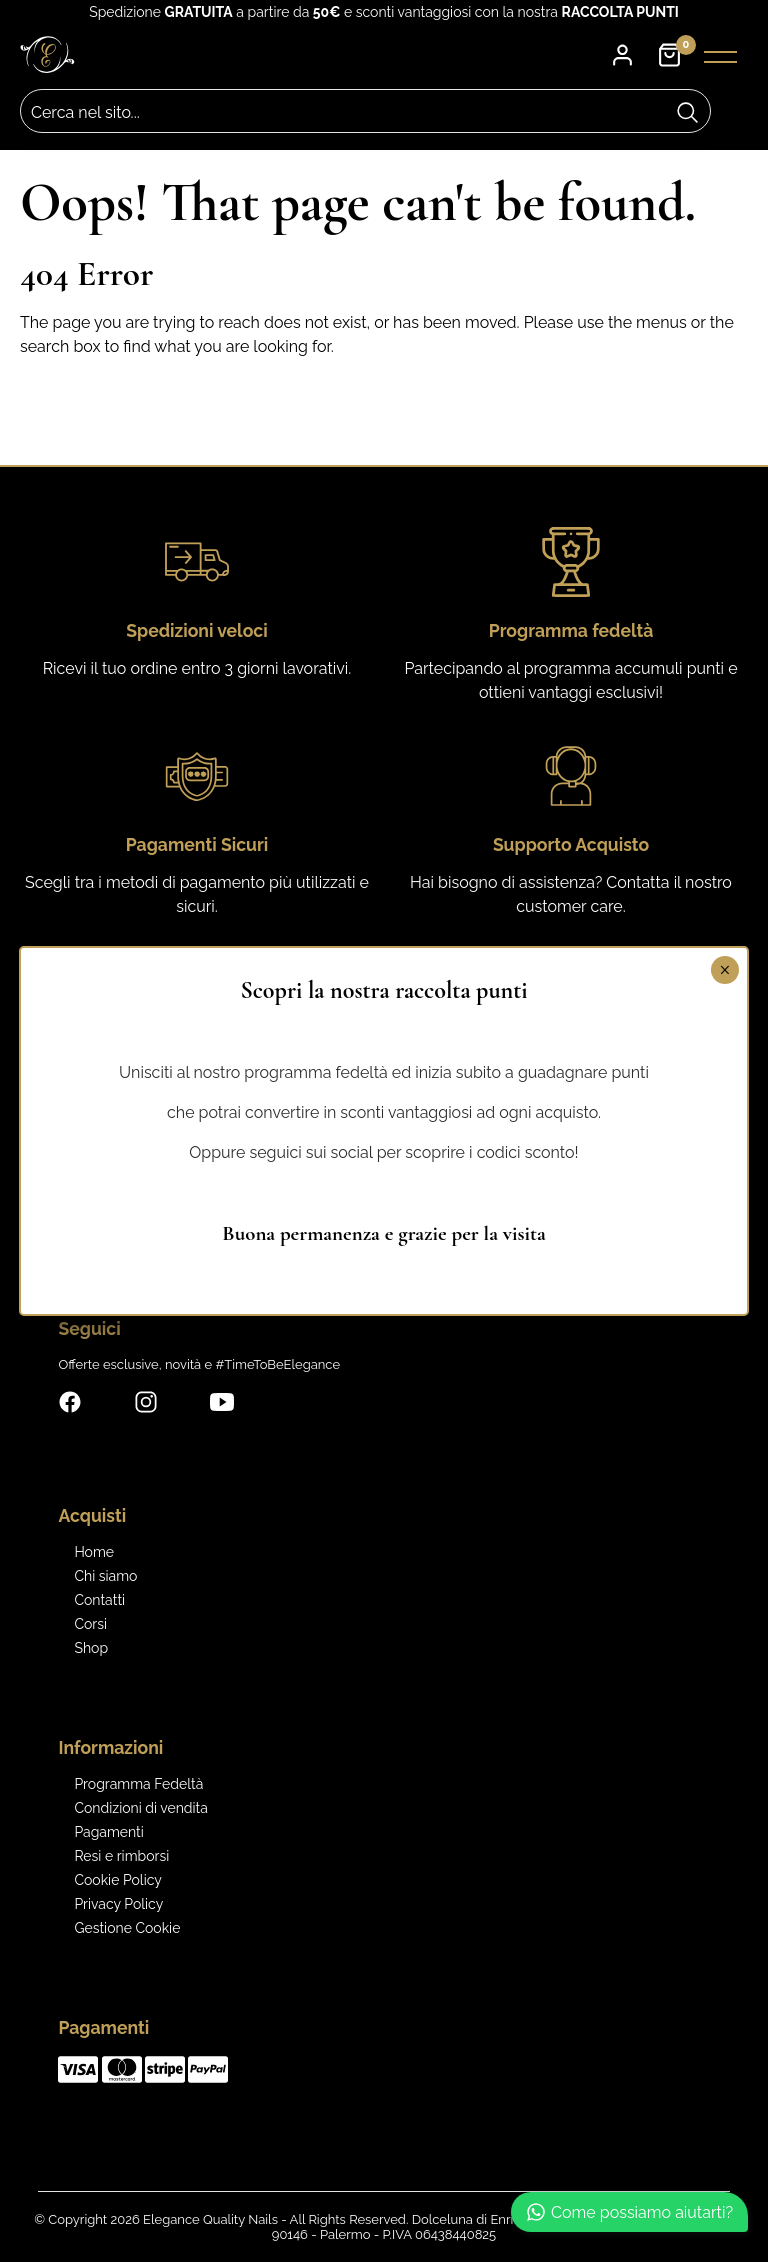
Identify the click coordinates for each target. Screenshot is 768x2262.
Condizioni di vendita (141, 1808)
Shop (91, 1648)
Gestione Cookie (127, 1928)
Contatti (99, 1600)
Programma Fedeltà (138, 1784)
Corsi (90, 1624)
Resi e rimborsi (121, 1856)
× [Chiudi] (724, 970)
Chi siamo (105, 1576)
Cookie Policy (117, 1880)
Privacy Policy (118, 1904)
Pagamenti (108, 1832)
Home (94, 1552)
